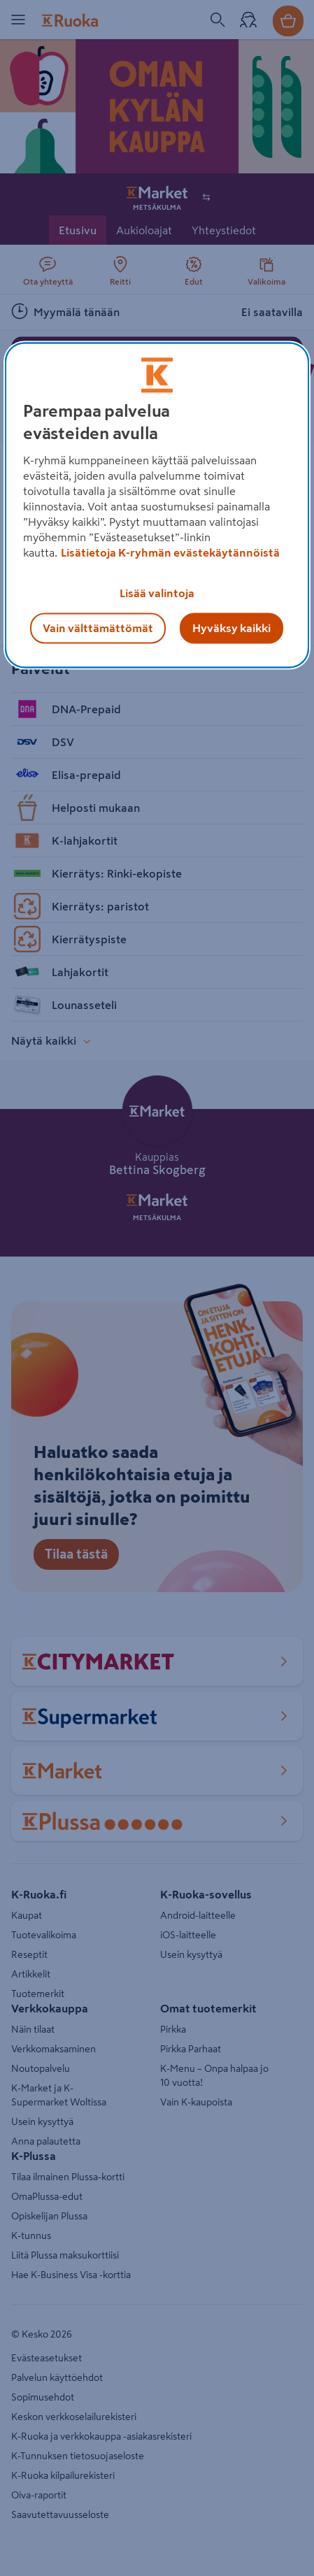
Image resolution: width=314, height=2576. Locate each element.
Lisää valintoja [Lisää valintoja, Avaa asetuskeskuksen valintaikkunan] (157, 593)
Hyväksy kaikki (231, 628)
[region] (157, 505)
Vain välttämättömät (98, 628)
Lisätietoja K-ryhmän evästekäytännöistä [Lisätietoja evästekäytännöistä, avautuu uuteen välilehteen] (170, 552)
